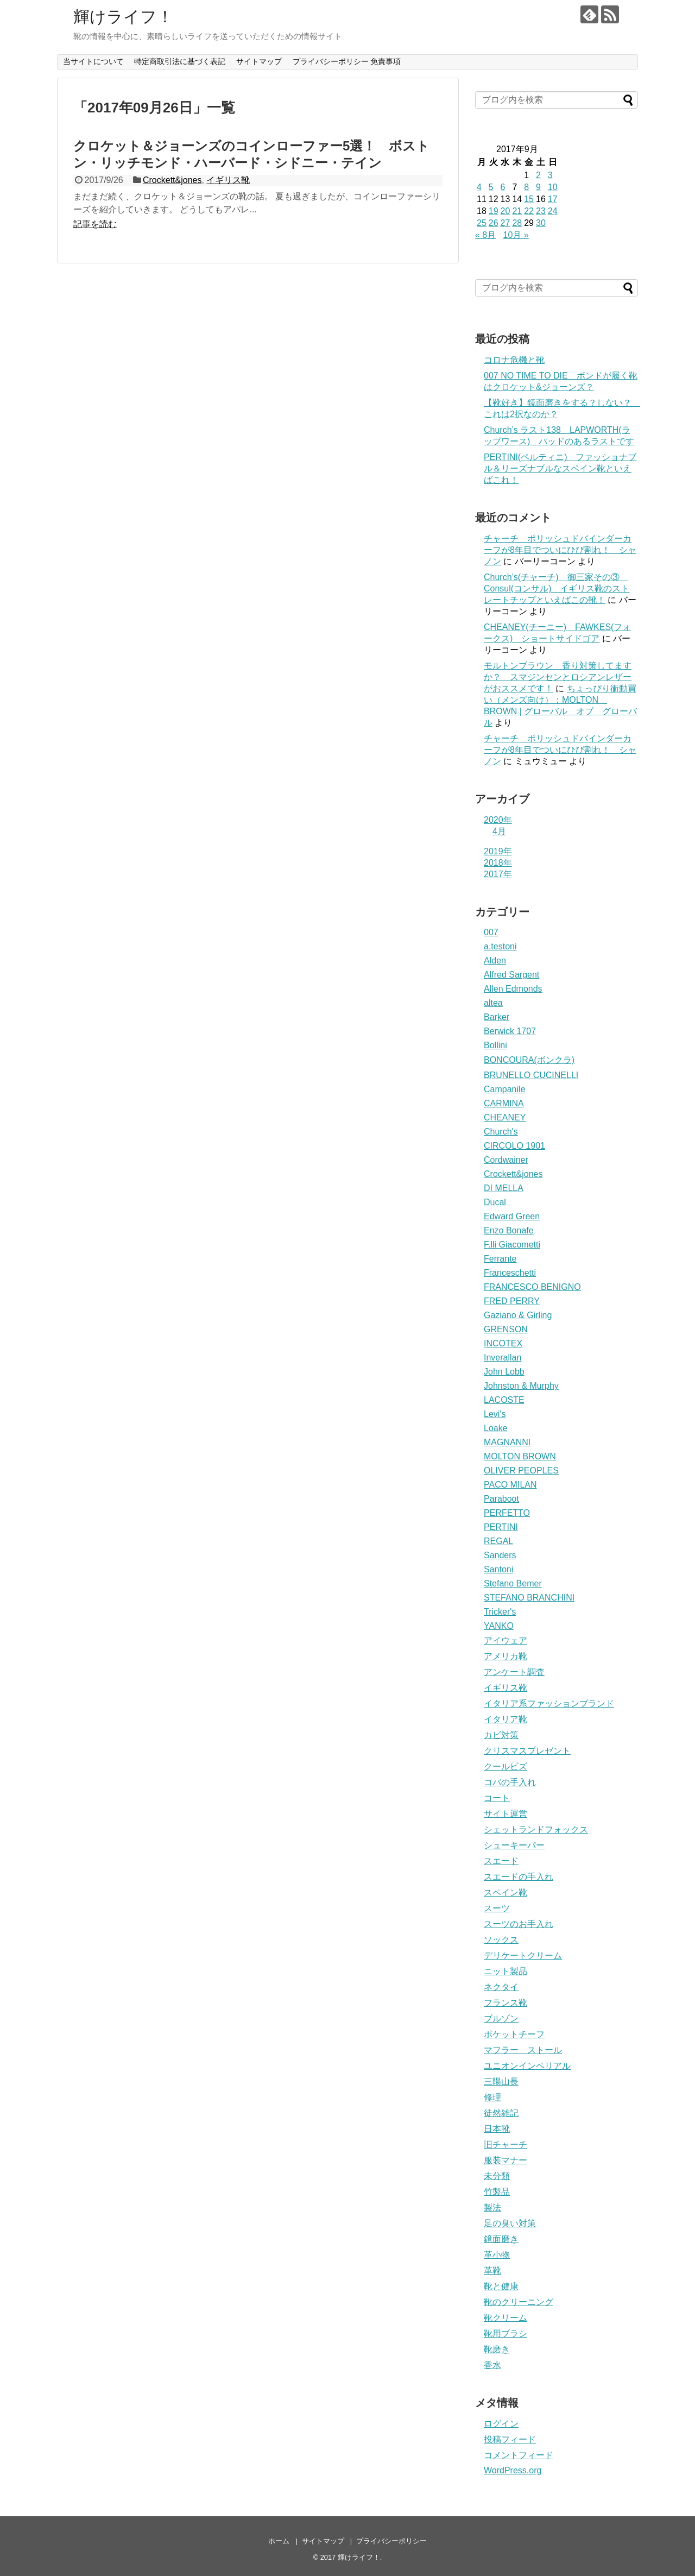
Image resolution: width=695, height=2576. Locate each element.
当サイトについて (93, 61)
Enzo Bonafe (509, 1230)
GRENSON (506, 1329)
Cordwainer (506, 1159)
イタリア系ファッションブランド (549, 1703)
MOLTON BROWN (520, 1456)
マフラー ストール (523, 2050)
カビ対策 (501, 1735)
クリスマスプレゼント (527, 1750)
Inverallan (502, 1357)
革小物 (497, 2254)
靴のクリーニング (518, 2302)
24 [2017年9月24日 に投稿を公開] (553, 211)
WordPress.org (512, 2470)
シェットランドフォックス (536, 1829)
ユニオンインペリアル (527, 2065)
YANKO (499, 1625)
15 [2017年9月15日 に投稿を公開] (529, 199)
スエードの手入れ (518, 1876)
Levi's (495, 1414)
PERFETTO (507, 1512)
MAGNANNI (507, 1442)
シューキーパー (514, 1845)
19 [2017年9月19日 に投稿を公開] (493, 211)
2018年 (498, 862)
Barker (496, 1017)
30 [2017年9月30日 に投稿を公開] (541, 223)
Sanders (500, 1555)
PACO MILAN (510, 1484)
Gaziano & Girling (518, 1315)
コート (497, 1798)
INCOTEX (503, 1343)
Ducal (495, 1202)
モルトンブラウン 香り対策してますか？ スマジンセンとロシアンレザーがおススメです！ (557, 677)
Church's (501, 1131)
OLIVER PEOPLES (521, 1470)
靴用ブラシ (505, 2333)
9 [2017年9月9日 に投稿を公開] (538, 187)
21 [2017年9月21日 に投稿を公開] (517, 211)
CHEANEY (505, 1117)
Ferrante (500, 1258)
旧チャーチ (505, 2144)
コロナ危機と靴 (514, 359)
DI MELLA (503, 1188)
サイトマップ (259, 61)
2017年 (498, 874)
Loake (496, 1428)
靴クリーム (505, 2317)
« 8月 (485, 235)
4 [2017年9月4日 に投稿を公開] (479, 187)
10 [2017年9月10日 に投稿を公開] (553, 187)
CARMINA (504, 1103)
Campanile (504, 1089)
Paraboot (501, 1498)
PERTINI (501, 1527)
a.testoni (500, 946)
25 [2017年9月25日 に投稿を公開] (481, 223)
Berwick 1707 (510, 1031)
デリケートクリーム (523, 1955)
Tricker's (500, 1611)
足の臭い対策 (510, 2223)
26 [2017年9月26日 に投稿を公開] (493, 223)
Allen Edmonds (513, 988)
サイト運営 (505, 1813)
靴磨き (497, 2349)
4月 (499, 831)
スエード (501, 1861)
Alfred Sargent (511, 974)
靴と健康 (501, 2286)
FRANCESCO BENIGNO (532, 1287)
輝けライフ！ (123, 17)
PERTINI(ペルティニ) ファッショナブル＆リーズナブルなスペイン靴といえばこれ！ (560, 468)
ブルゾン (501, 2018)
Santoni (498, 1569)
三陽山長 (501, 2081)
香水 (492, 2365)
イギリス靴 (228, 180)
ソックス (501, 1939)
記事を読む (95, 224)
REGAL (498, 1541)
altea (493, 1002)
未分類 (497, 2176)
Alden (495, 960)
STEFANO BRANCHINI (529, 1597)
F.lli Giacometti (512, 1244)
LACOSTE (504, 1399)
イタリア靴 (505, 1719)
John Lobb (504, 1371)
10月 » (516, 235)
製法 (492, 2207)
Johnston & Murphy (521, 1385)
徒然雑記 (501, 2113)
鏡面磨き (501, 2239)
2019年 (498, 851)
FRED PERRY (512, 1301)
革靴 (492, 2270)
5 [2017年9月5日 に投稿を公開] (491, 187)
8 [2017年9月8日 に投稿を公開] (526, 187)
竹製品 (497, 2191)
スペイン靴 (505, 1892)
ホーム (278, 2541)
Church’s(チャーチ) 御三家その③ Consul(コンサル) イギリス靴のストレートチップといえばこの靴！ (556, 588)
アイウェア (505, 1640)
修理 (492, 2097)
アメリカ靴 (505, 1656)
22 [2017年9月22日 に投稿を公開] (529, 211)
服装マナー (505, 2160)
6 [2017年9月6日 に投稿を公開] (503, 187)
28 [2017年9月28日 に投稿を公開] (517, 223)
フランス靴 (505, 2002)
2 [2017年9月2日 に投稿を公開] (538, 175)
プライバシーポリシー (391, 2541)
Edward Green (512, 1216)
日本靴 (497, 2128)
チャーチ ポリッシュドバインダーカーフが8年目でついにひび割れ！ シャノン (560, 550)
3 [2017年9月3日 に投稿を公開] (550, 175)
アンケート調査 (514, 1672)
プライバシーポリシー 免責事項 (347, 61)
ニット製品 (505, 1971)
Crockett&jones (172, 180)
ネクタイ (501, 1987)
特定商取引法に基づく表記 (179, 61)
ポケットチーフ (514, 2034)
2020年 (498, 819)
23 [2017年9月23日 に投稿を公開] (541, 211)
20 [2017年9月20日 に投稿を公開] (505, 211)
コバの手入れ (510, 1782)
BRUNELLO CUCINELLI (531, 1075)
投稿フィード (510, 2439)
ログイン (501, 2423)
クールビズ (505, 1766)
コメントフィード (518, 2455)
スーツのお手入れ (518, 1924)
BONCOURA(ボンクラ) (529, 1060)
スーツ (497, 1908)
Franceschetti (510, 1272)
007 (491, 932)
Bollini (495, 1045)
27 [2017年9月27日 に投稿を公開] (505, 223)
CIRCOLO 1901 (514, 1145)
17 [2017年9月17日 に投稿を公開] (553, 199)
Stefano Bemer (513, 1583)
